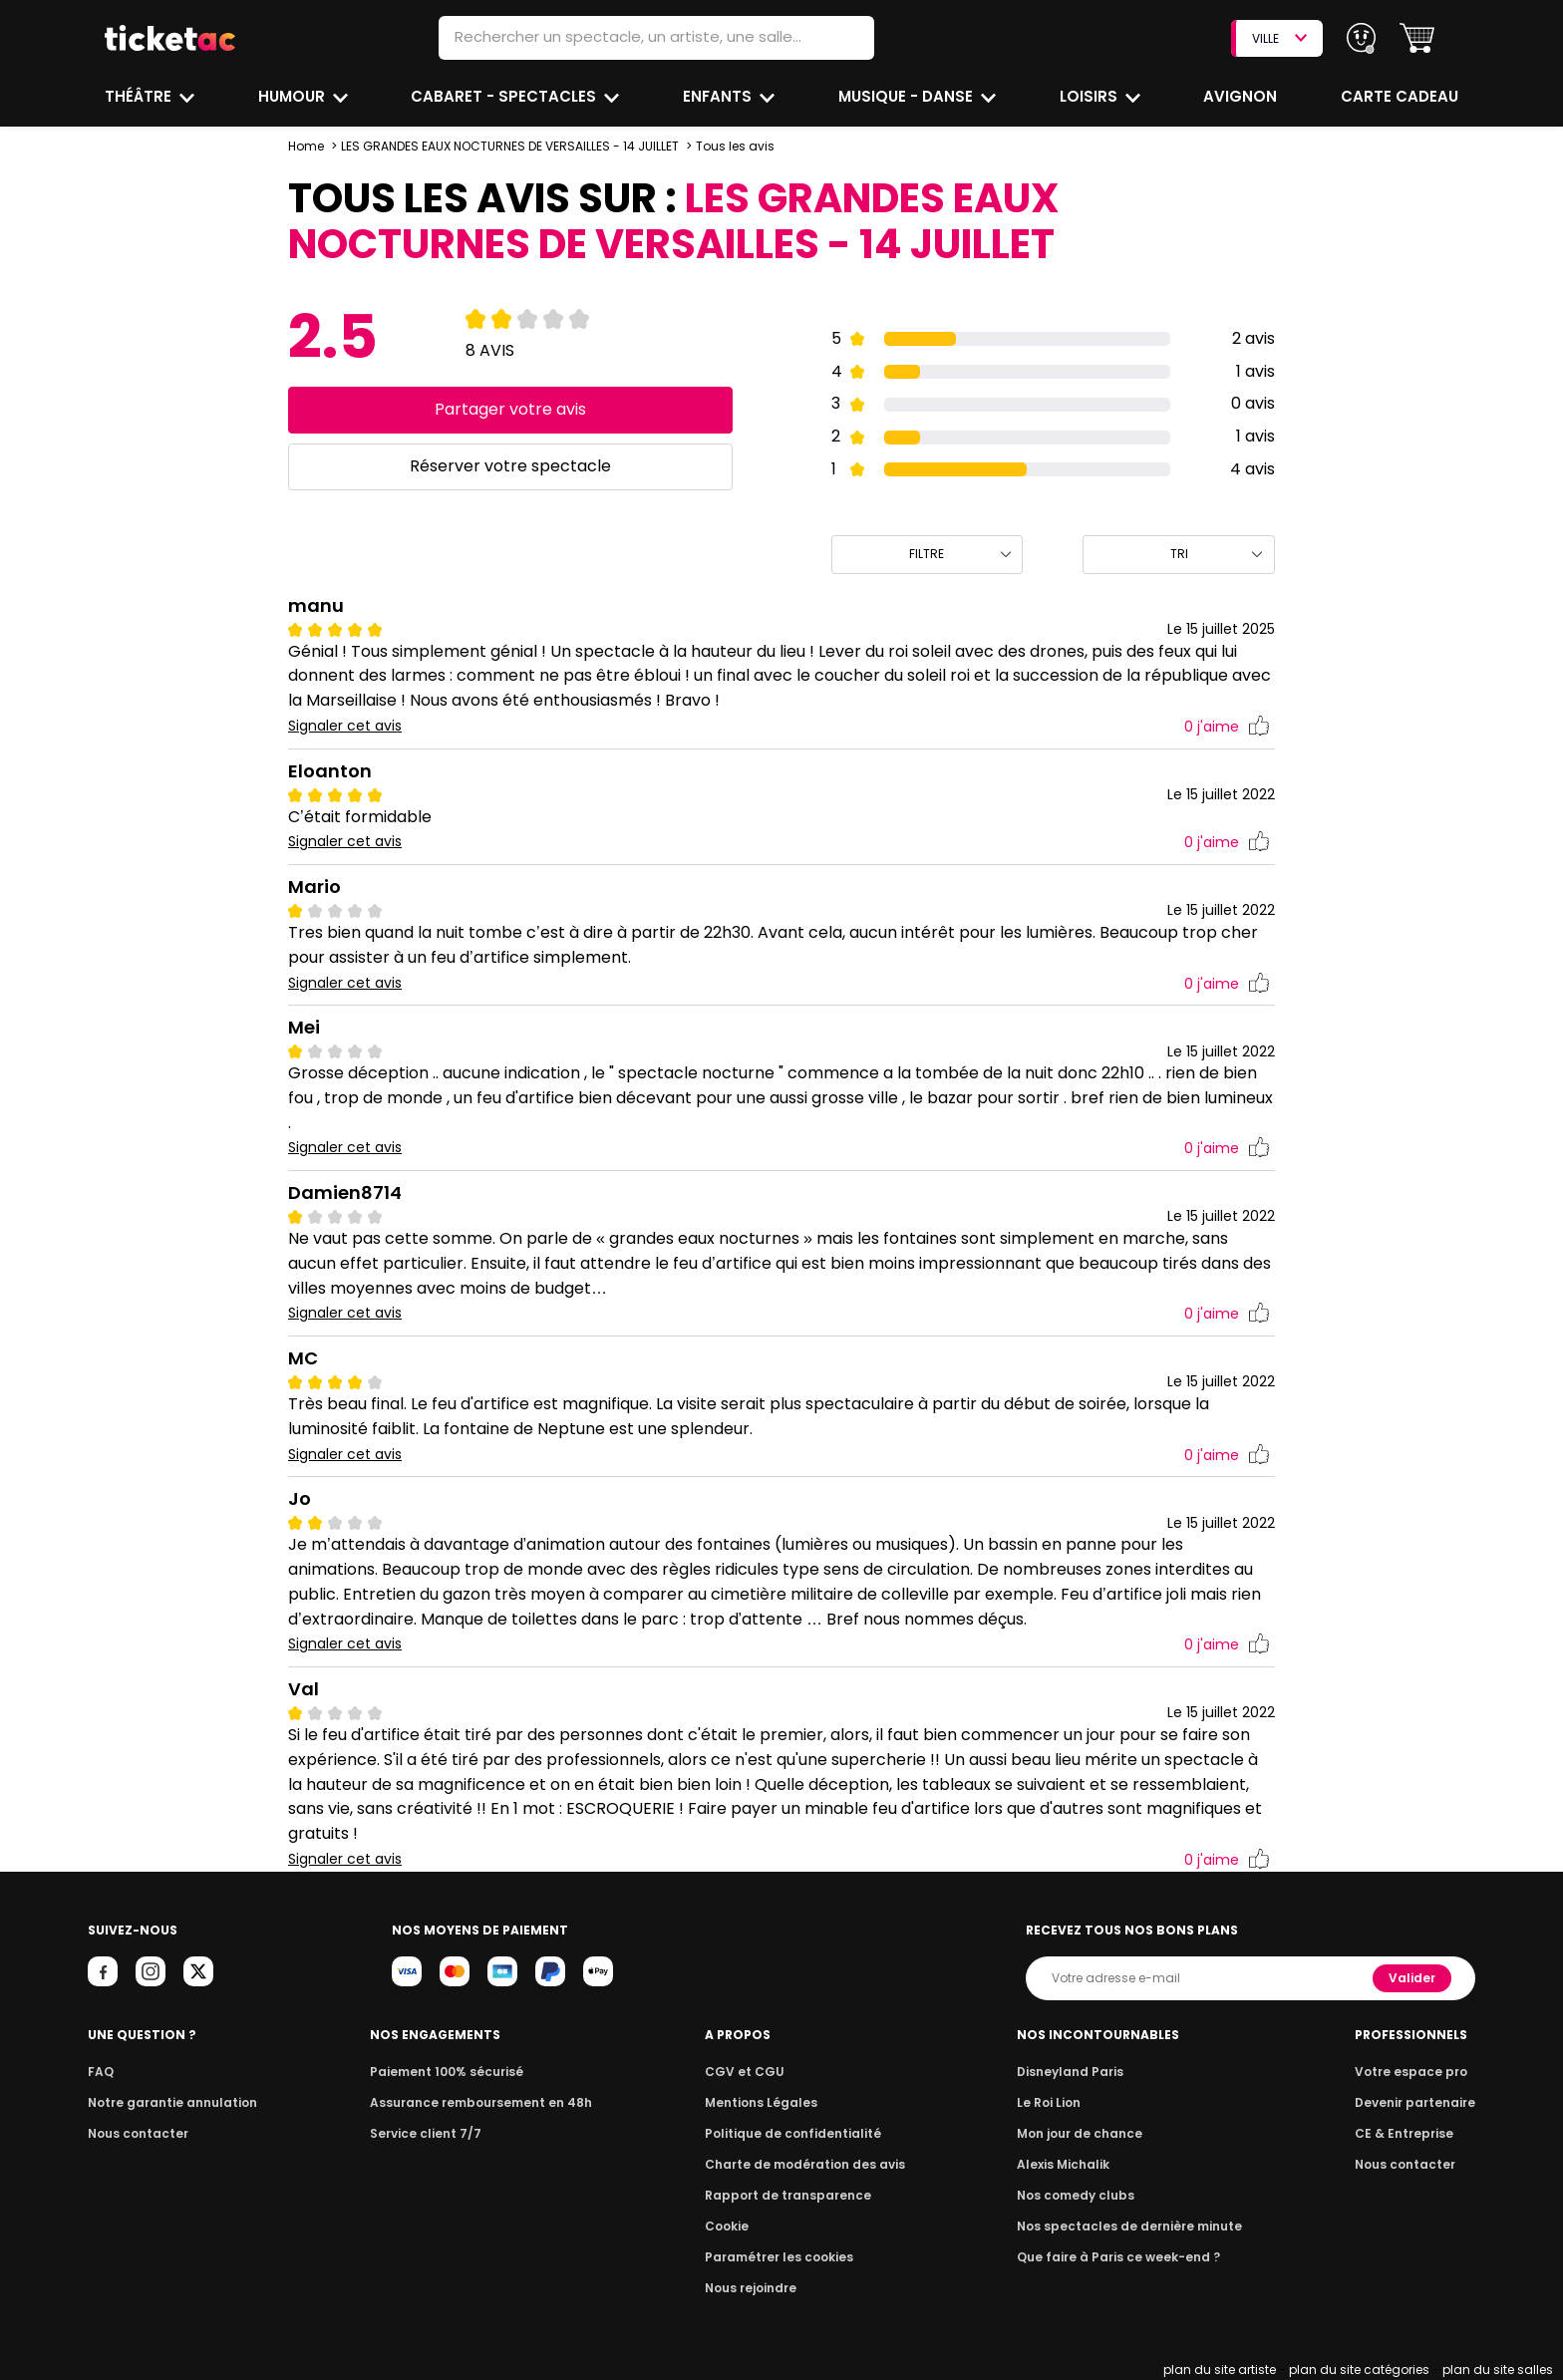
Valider (1413, 1977)
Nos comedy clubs (1079, 2195)
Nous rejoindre (754, 2287)
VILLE (1279, 38)
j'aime (1227, 727)
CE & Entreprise (1406, 2133)
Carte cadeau (1401, 96)
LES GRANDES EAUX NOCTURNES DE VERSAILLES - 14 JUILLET (508, 146)
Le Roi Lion (1055, 2102)
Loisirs (1090, 96)
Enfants (717, 96)
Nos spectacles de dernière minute (1129, 2226)
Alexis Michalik (1068, 2164)
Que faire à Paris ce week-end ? (1119, 2256)
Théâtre (138, 96)
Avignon (1241, 96)
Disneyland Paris (1074, 2071)
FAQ (100, 2071)
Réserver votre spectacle (510, 465)
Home (306, 146)
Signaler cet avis (345, 726)
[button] (1417, 38)
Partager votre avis (510, 409)
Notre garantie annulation (167, 2102)
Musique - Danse (906, 96)
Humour (294, 96)
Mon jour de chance (1083, 2133)
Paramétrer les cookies (779, 2256)
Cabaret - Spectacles (506, 96)
